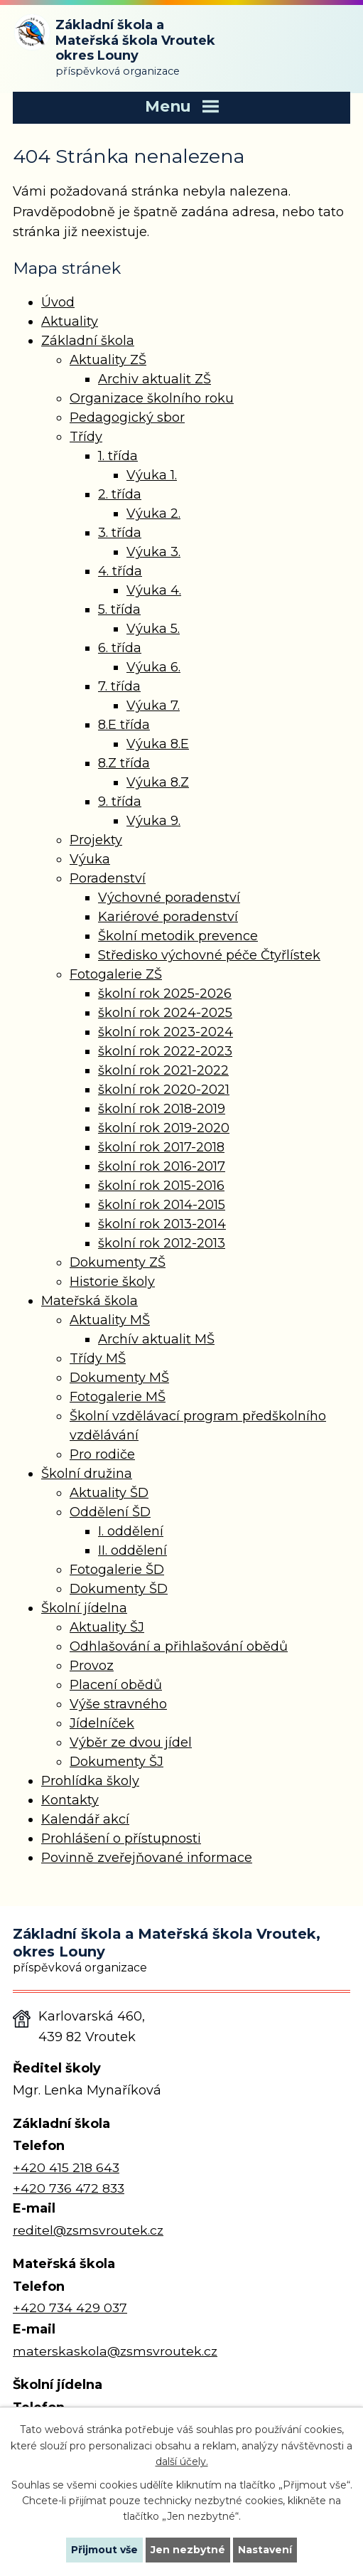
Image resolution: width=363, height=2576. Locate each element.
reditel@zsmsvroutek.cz (88, 2230)
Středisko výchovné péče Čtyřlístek (209, 955)
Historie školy (112, 1281)
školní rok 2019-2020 (163, 1128)
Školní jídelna (84, 1608)
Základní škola (87, 340)
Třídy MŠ (98, 1358)
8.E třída (124, 725)
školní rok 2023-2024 (165, 1032)
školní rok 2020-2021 (163, 1089)
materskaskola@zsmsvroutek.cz (115, 2350)
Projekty (96, 840)
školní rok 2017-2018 (161, 1147)
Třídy (86, 437)
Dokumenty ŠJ (116, 1761)
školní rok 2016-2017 (161, 1166)
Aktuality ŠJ (107, 1627)
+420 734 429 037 (70, 2307)
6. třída (119, 648)
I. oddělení (130, 1531)
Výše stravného (118, 1704)
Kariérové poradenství (168, 917)
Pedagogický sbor (127, 417)
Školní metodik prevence (178, 936)
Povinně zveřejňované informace (146, 1858)
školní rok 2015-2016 (161, 1185)
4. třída (120, 571)
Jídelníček (102, 1723)
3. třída (119, 533)
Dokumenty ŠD (119, 1589)
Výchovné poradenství (169, 897)
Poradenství (108, 878)
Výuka (90, 859)
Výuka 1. (151, 475)
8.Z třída (124, 763)
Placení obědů (116, 1685)
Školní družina (86, 1473)
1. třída (118, 456)
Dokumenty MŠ (119, 1377)
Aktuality (69, 321)
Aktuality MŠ (110, 1320)
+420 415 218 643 (66, 2167)
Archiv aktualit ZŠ (154, 379)
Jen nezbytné (188, 2549)
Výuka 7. (153, 705)
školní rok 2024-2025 (165, 1013)
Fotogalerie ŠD (117, 1569)
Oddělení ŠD (110, 1512)
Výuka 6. (153, 667)
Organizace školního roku (152, 398)
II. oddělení (132, 1550)
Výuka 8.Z (157, 782)
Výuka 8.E (157, 744)
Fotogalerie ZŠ (116, 974)
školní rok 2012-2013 (161, 1243)
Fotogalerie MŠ (118, 1397)
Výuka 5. (153, 629)
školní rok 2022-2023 (165, 1051)
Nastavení (265, 2549)
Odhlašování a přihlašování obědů (179, 1646)
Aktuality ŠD (109, 1493)
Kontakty (70, 1800)
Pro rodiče (102, 1454)
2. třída (119, 494)
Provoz (92, 1665)
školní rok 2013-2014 (162, 1224)
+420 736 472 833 (68, 2188)
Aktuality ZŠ (108, 360)
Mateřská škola (89, 1301)
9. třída (119, 801)
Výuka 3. (153, 552)
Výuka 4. (153, 590)
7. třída (119, 686)
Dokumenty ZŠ (118, 1262)
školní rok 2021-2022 (163, 1070)
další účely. (182, 2460)
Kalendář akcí (85, 1819)
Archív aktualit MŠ (156, 1339)
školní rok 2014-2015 (161, 1205)
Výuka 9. (153, 821)
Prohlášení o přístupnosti (121, 1838)
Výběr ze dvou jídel (131, 1742)
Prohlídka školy (90, 1781)
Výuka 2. (153, 513)
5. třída (119, 609)
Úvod (58, 302)
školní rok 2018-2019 (161, 1109)
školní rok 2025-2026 (165, 993)
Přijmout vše (104, 2549)
